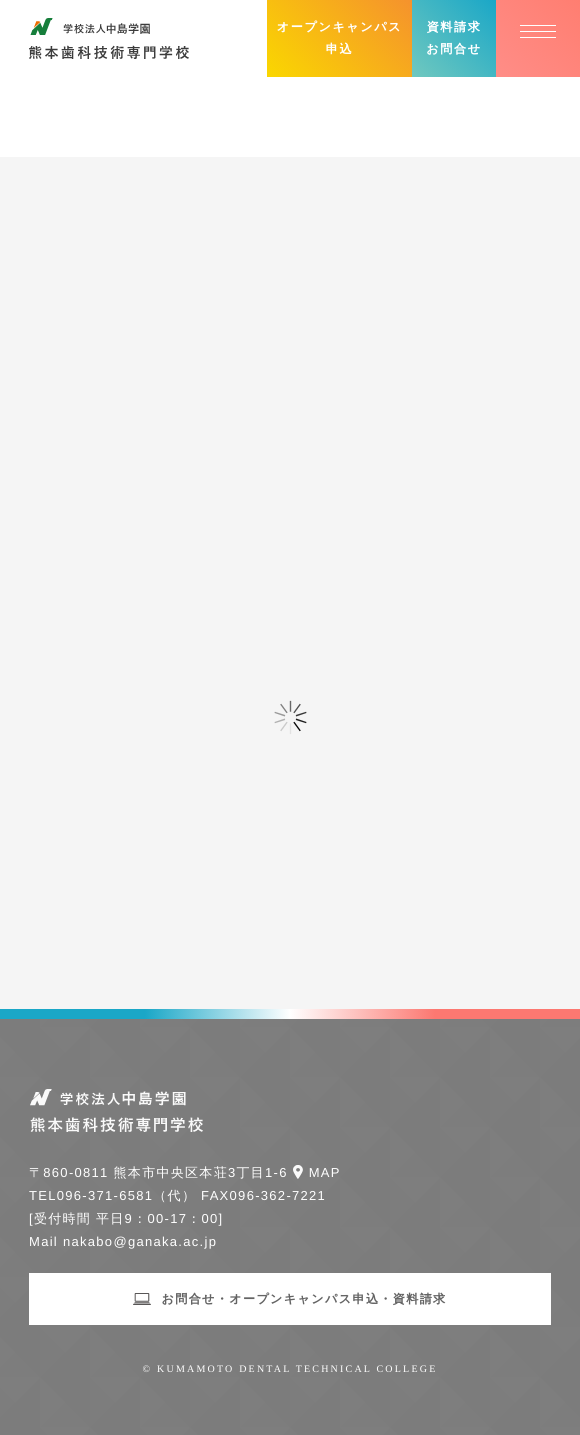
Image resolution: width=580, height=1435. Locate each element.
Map (325, 1172)
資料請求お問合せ (453, 38)
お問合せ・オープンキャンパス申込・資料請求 (303, 1299)
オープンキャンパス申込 (339, 38)
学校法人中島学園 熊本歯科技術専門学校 (109, 38)
